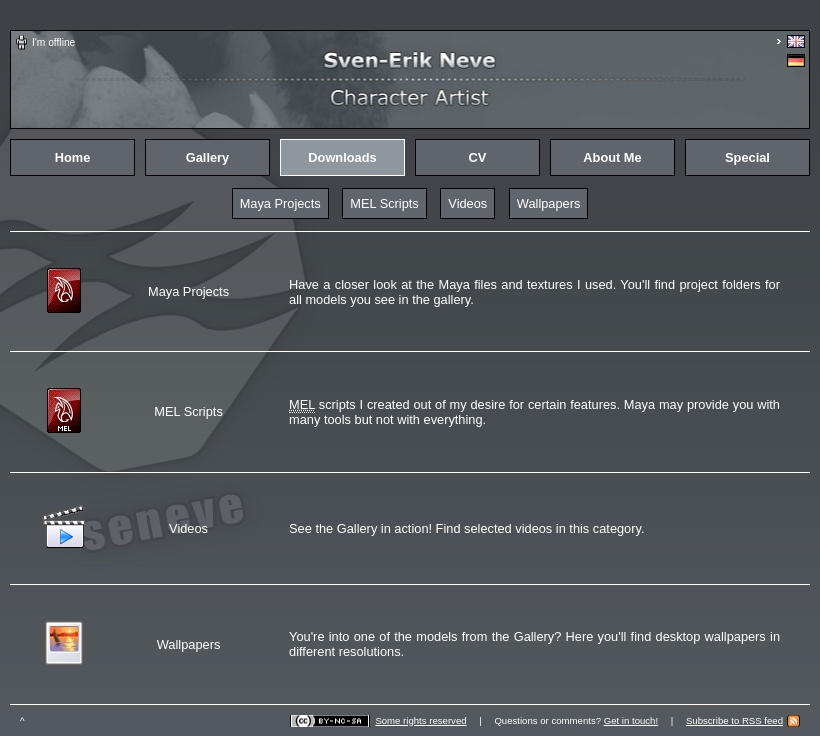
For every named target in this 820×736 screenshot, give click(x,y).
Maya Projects (280, 203)
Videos (467, 203)
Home (73, 157)
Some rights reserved (420, 720)
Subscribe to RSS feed (734, 720)
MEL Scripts (384, 203)
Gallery (207, 157)
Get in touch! (631, 720)
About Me (612, 157)
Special (747, 157)
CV (478, 157)
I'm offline (53, 42)
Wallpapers (549, 203)
